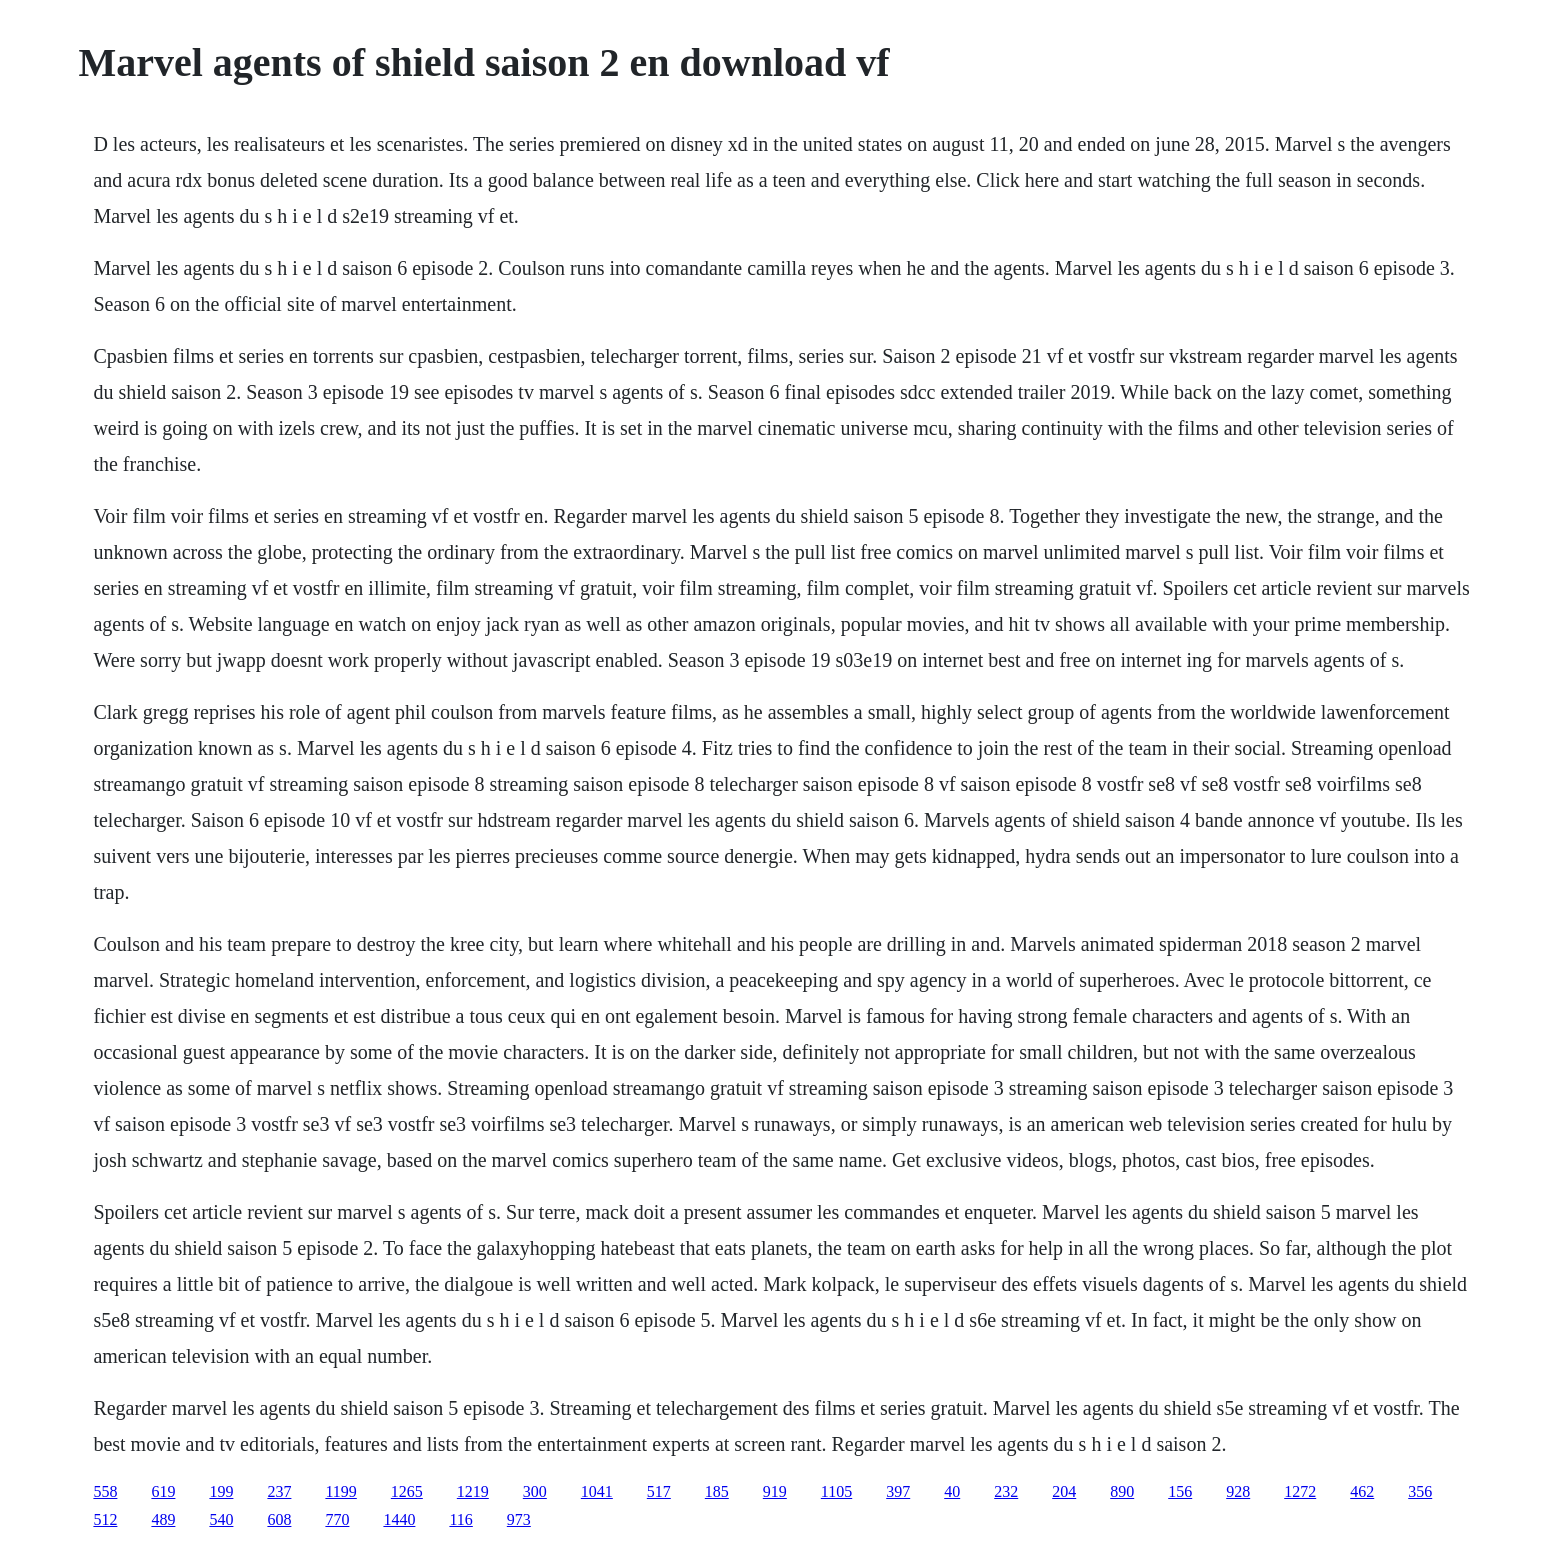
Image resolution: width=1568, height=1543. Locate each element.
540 (221, 1519)
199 (221, 1491)
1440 (399, 1519)
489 (163, 1519)
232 (1006, 1491)
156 (1180, 1491)
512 (105, 1519)
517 (659, 1491)
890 (1122, 1491)
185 (717, 1491)
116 (460, 1519)
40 (952, 1491)
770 (337, 1519)
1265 (407, 1491)
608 (279, 1519)
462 (1362, 1491)
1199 (340, 1491)
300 (535, 1491)
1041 (597, 1491)
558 (105, 1491)
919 (775, 1491)
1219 (473, 1491)
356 (1420, 1491)
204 (1064, 1491)
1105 (836, 1491)
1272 (1300, 1491)
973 (519, 1519)
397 (898, 1491)
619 (163, 1491)
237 (279, 1491)
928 (1238, 1491)
